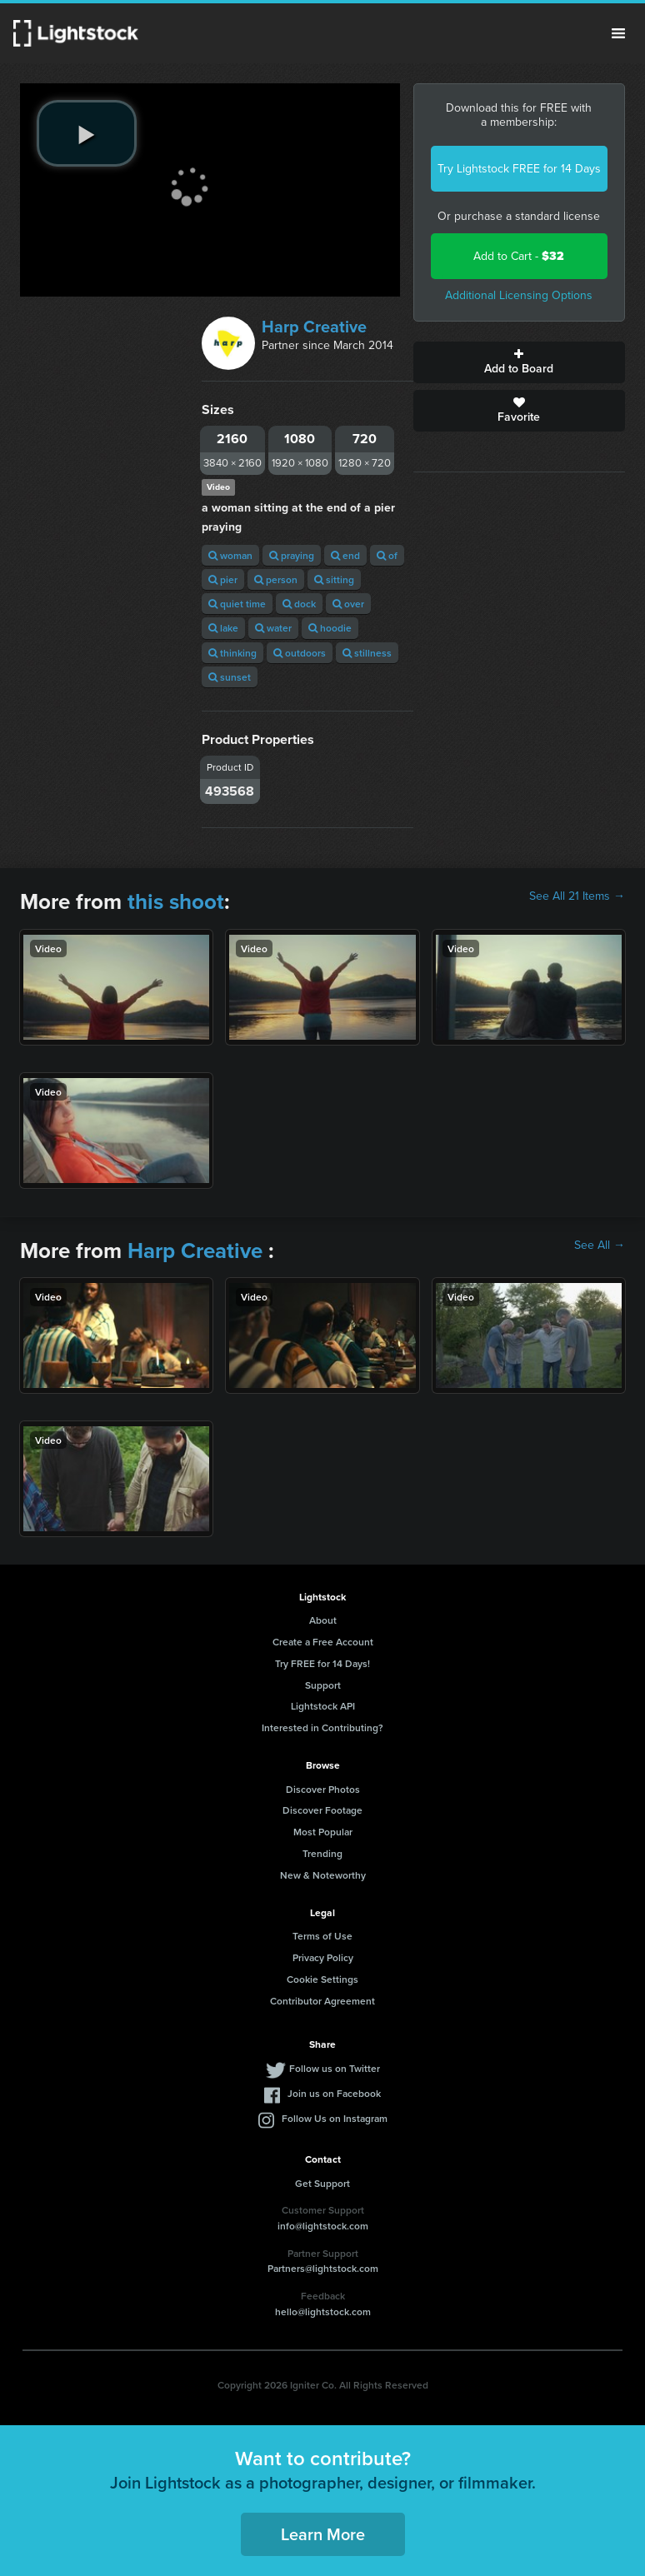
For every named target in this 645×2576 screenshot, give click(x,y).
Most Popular (322, 1832)
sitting (334, 579)
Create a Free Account (322, 1642)
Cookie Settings (322, 1979)
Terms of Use (322, 1936)
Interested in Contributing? (322, 1727)
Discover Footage (322, 1810)
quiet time (237, 604)
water (273, 628)
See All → (599, 1245)
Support (323, 1685)
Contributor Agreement (322, 2001)
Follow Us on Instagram (335, 2118)
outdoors (299, 653)
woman (230, 555)
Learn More (323, 2534)
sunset (229, 677)
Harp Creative (314, 326)
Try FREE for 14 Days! (322, 1663)
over (348, 604)
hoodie (330, 628)
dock (299, 604)
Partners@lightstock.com (323, 2268)
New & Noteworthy (323, 1875)
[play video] (87, 133)
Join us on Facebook (334, 2093)
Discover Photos (323, 1789)
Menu (618, 33)
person (276, 579)
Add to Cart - (518, 256)
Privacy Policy (322, 1957)
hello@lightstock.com (323, 2311)
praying (291, 555)
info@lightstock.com (323, 2226)
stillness (367, 653)
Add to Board (519, 362)
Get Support (322, 2183)
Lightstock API (323, 1706)
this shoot (176, 901)
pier (223, 579)
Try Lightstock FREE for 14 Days (519, 168)
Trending (322, 1853)
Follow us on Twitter (334, 2068)
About (323, 1620)
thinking (232, 653)
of (387, 555)
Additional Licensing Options (518, 295)
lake (223, 628)
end (345, 555)
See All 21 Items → (577, 896)
